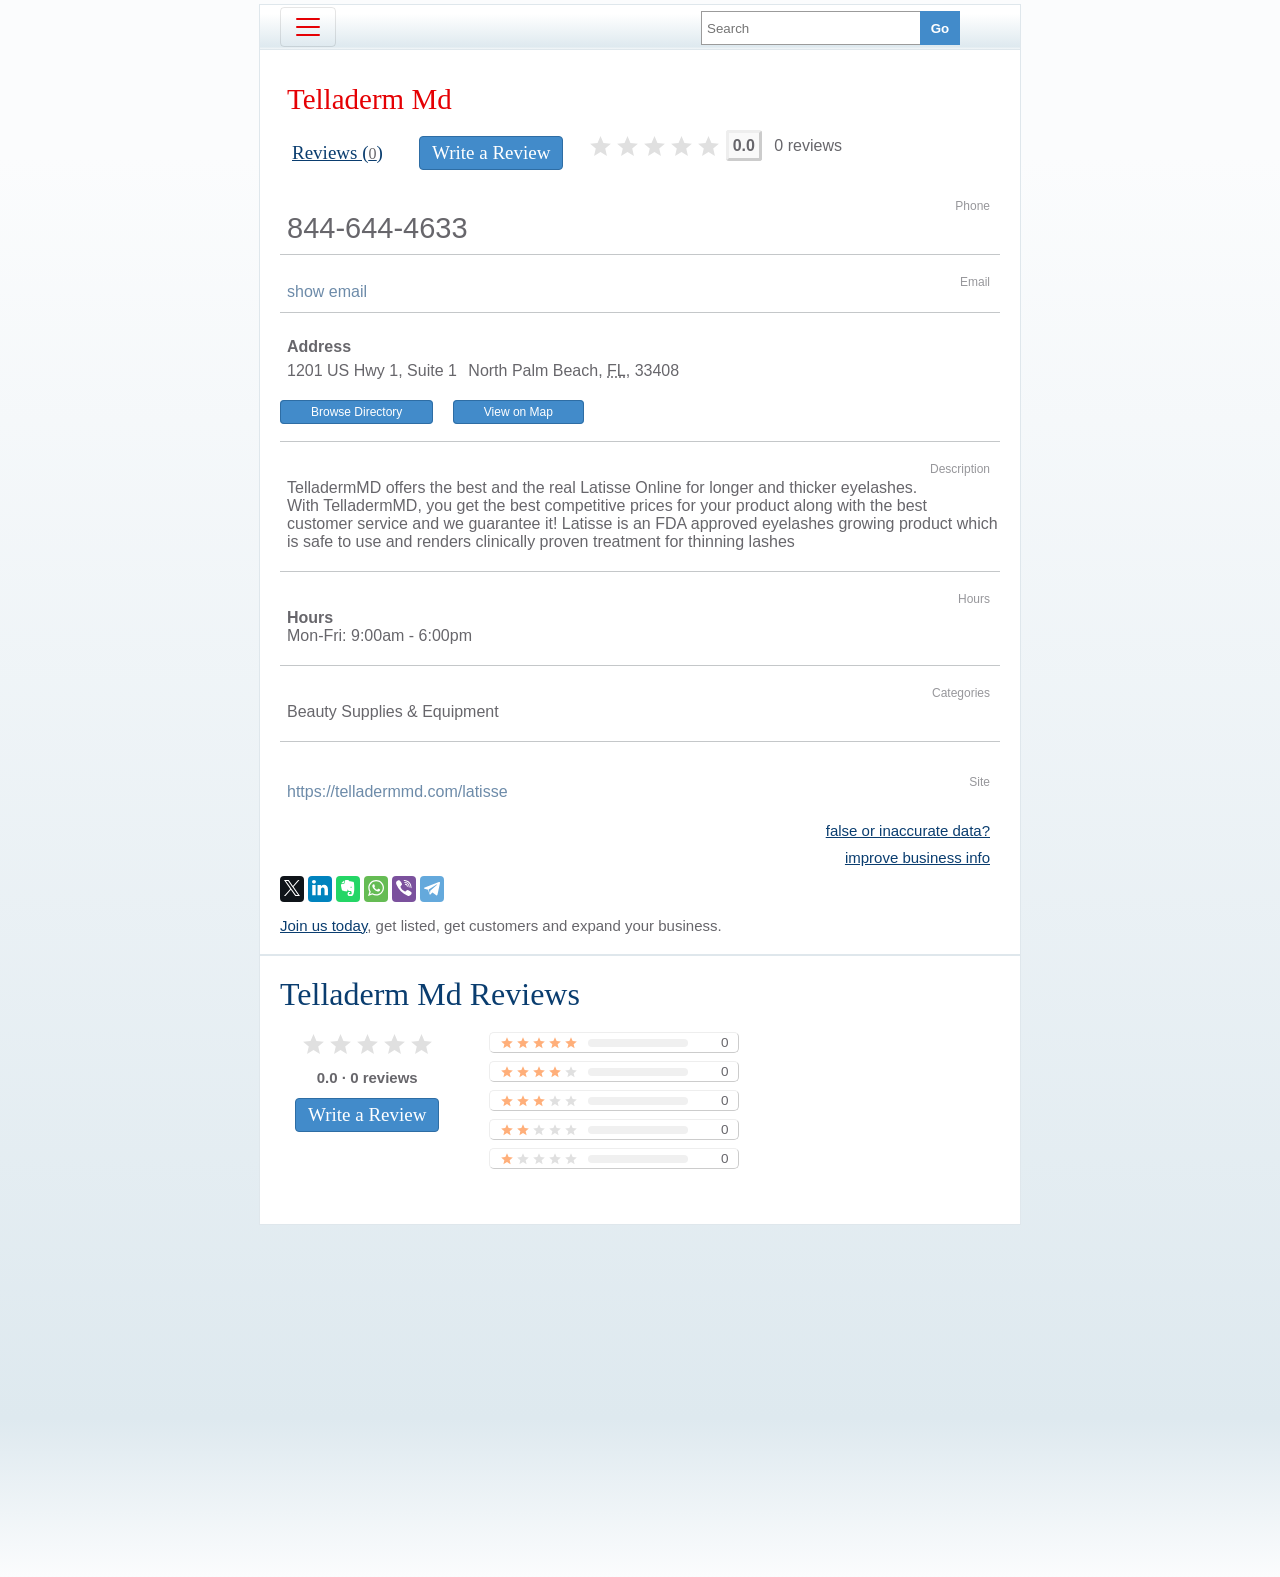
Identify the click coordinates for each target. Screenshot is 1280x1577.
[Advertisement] (640, 1367)
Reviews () (337, 152)
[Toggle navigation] (308, 27)
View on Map (518, 412)
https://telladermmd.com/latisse (397, 791)
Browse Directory (356, 412)
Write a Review (491, 152)
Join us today (323, 925)
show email (327, 291)
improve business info (917, 857)
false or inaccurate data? (908, 830)
